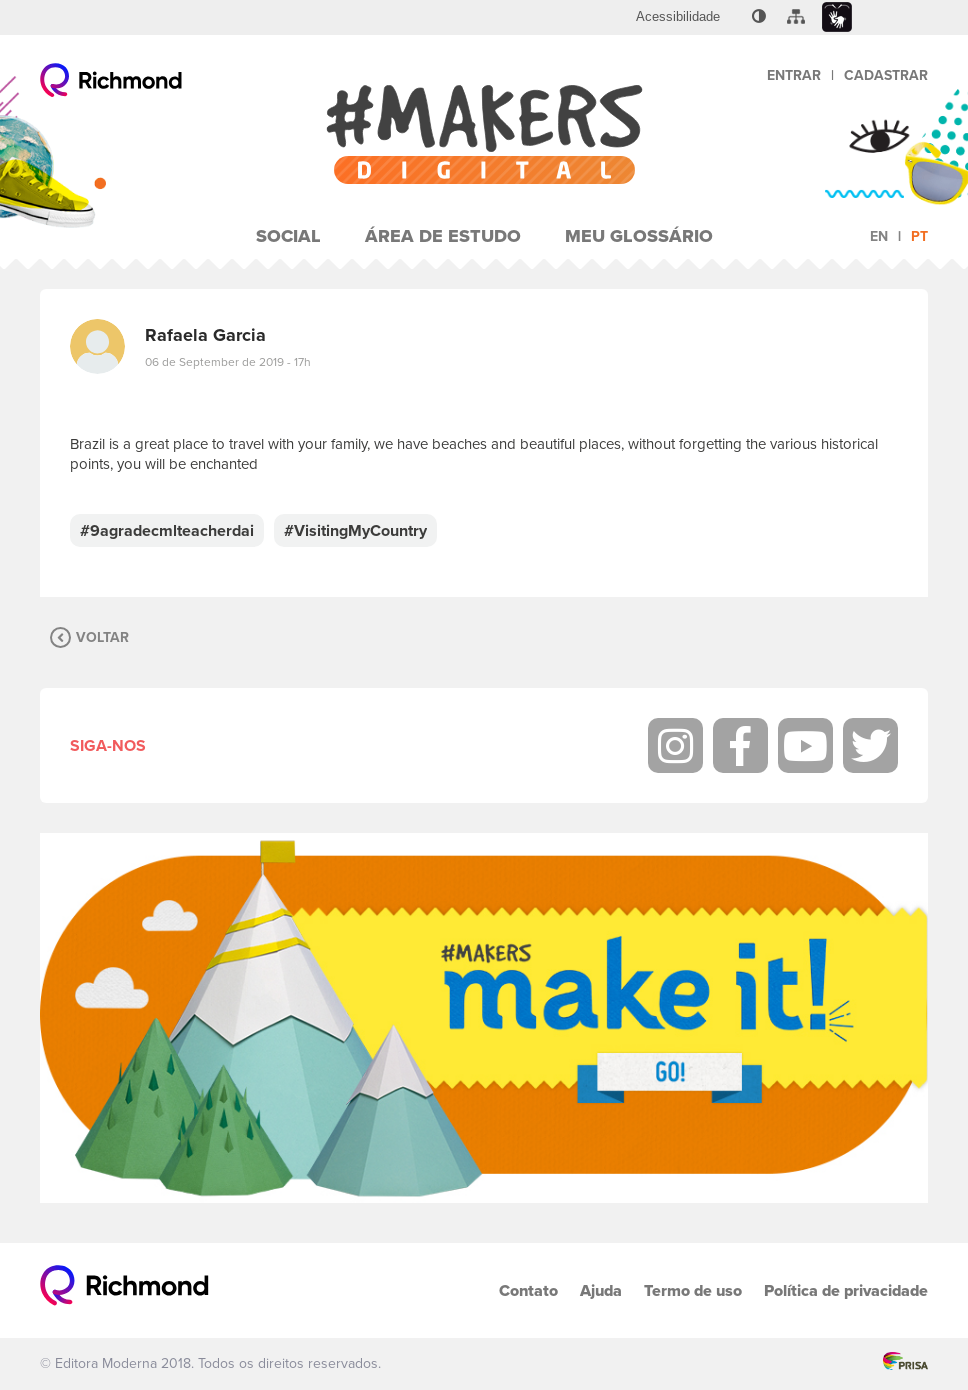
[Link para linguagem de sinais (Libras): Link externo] (837, 17)
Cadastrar (886, 75)
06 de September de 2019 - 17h (228, 362)
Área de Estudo (443, 236)
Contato (528, 1290)
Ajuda (601, 1290)
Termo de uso (693, 1290)
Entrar (794, 75)
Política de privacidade (846, 1290)
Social (288, 236)
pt (919, 236)
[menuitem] (678, 17)
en (879, 236)
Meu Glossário (639, 236)
